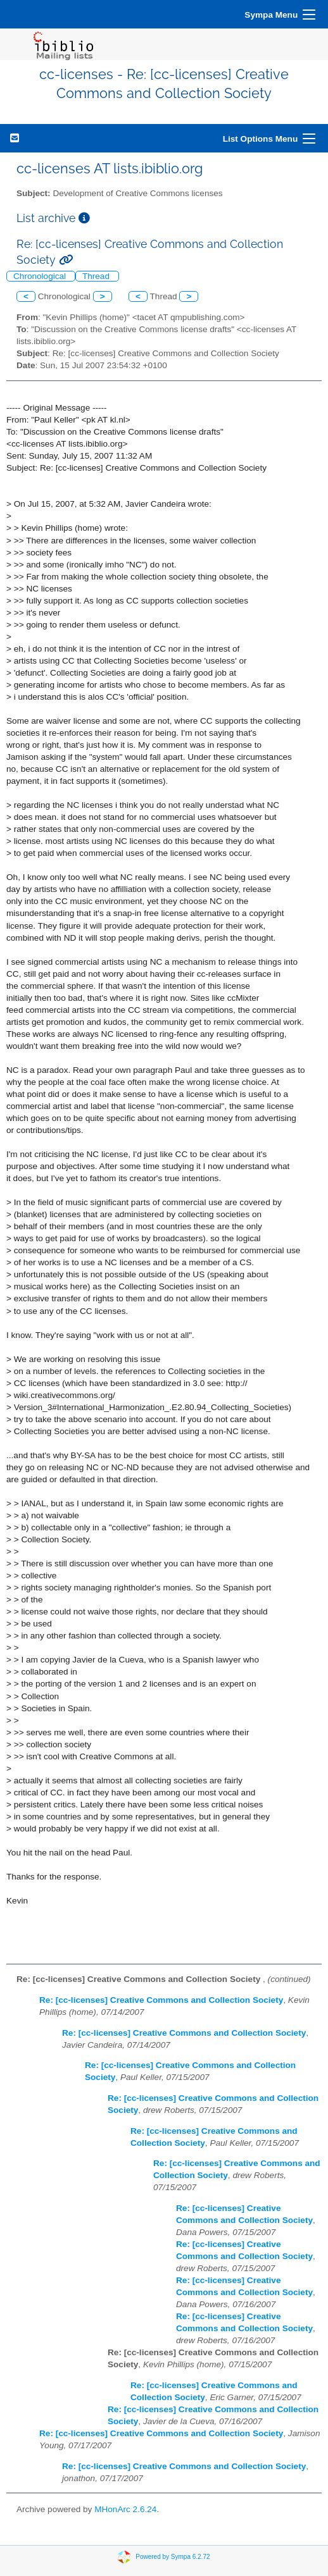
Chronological (40, 276)
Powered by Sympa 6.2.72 (173, 2556)
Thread (97, 276)
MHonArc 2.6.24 (125, 2509)
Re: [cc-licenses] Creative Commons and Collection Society (161, 2000)
